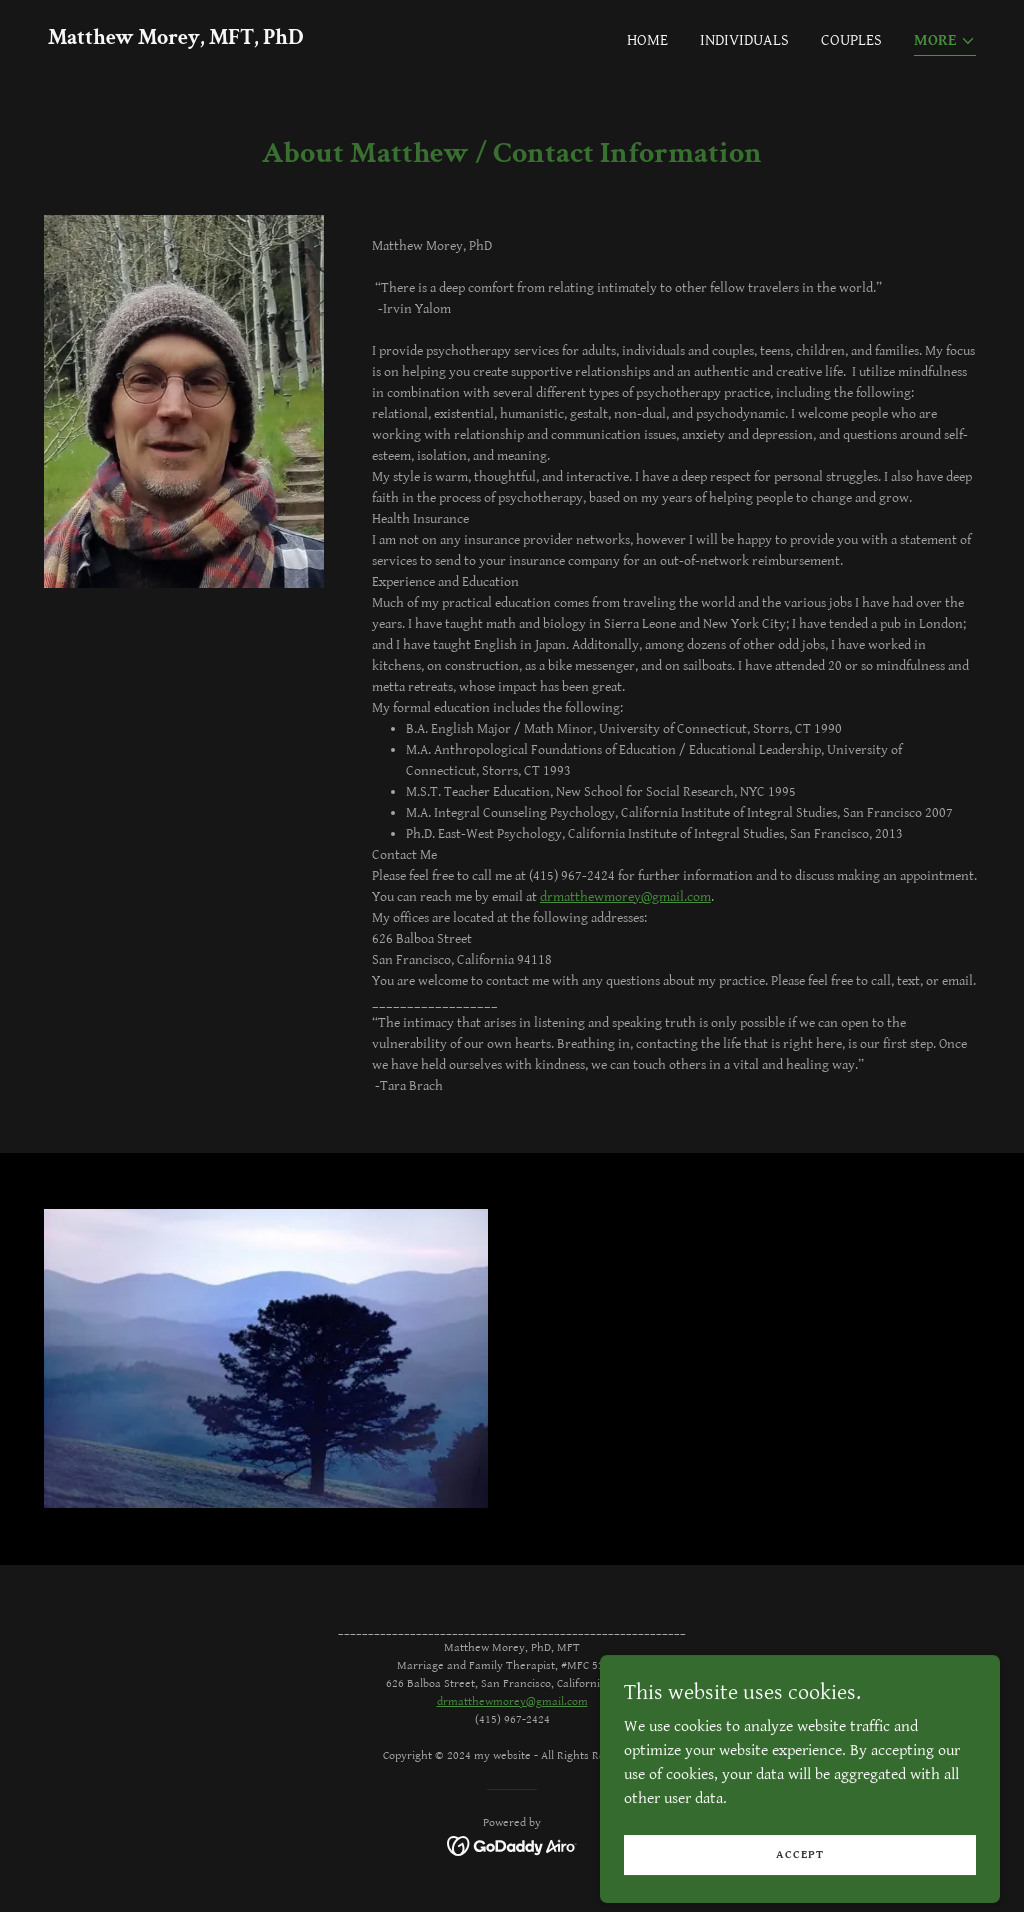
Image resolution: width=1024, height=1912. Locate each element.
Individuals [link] (744, 40)
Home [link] (647, 40)
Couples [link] (851, 40)
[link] (176, 39)
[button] (945, 42)
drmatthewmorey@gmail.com (625, 897)
